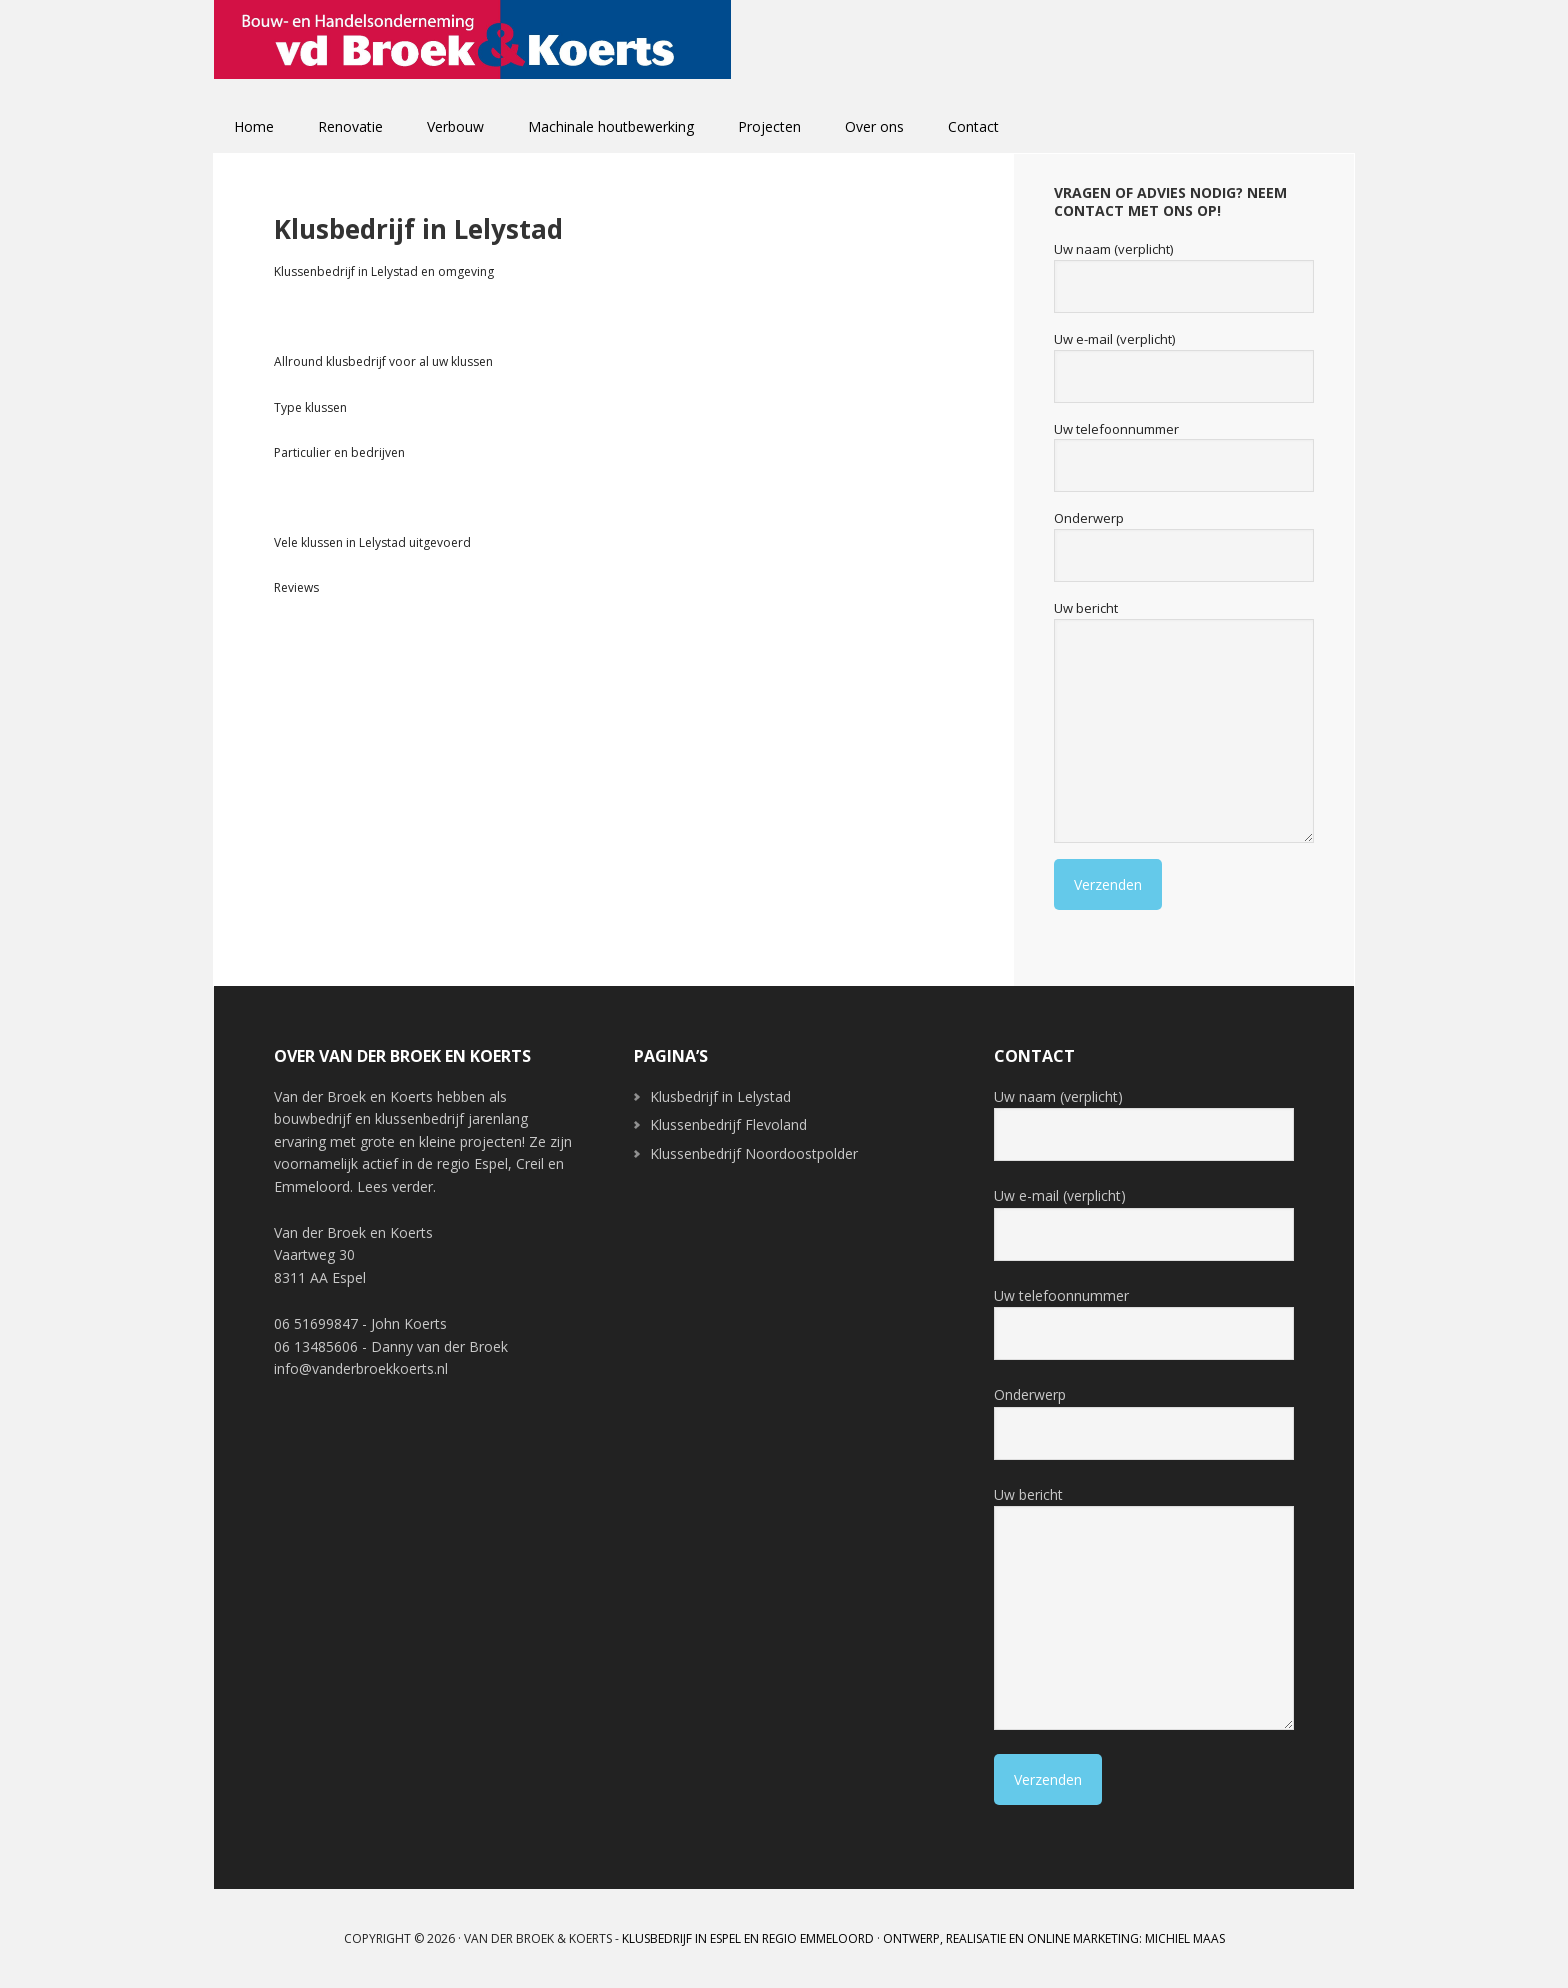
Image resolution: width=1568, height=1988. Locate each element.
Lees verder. (396, 1186)
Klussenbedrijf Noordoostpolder (754, 1153)
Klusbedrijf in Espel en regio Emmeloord (748, 1938)
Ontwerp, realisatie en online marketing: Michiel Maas (1054, 1938)
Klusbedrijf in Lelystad (720, 1096)
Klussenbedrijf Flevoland (728, 1124)
